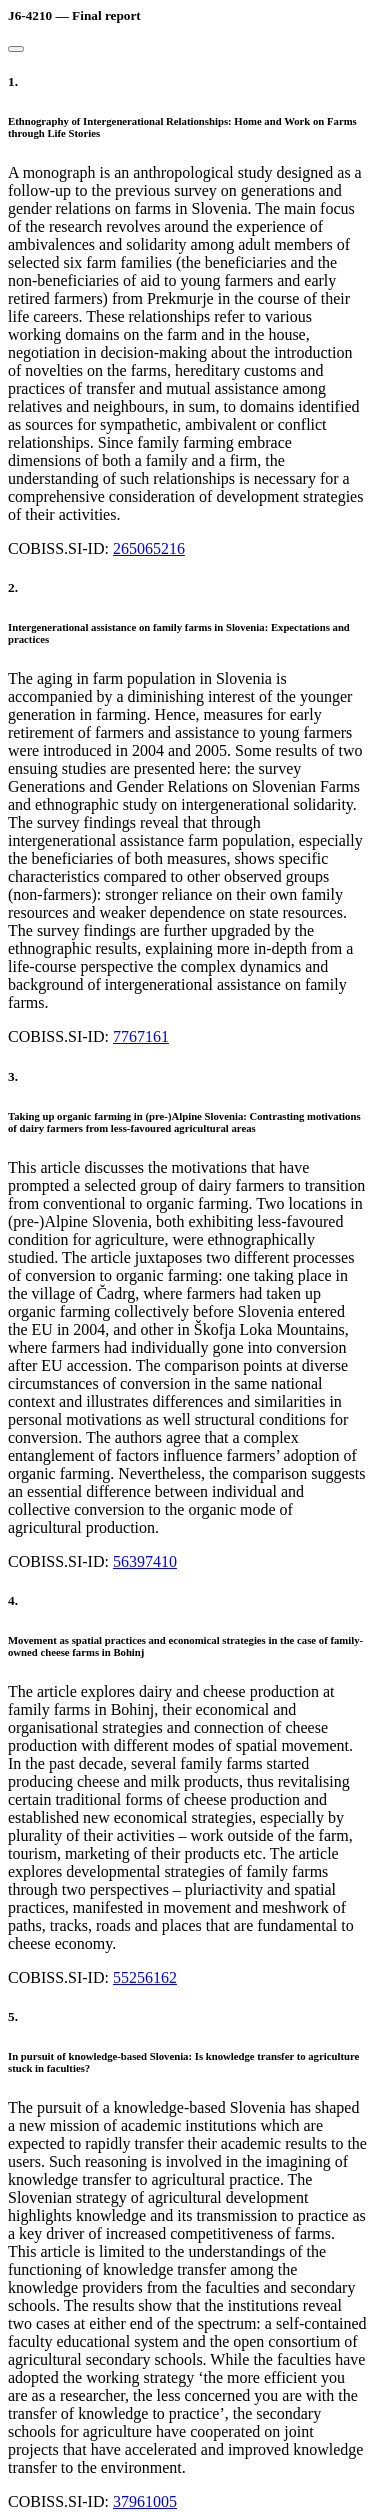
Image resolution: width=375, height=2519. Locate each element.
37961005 (145, 2501)
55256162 (145, 1977)
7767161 (141, 1036)
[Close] (16, 49)
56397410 (145, 1561)
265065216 (149, 548)
